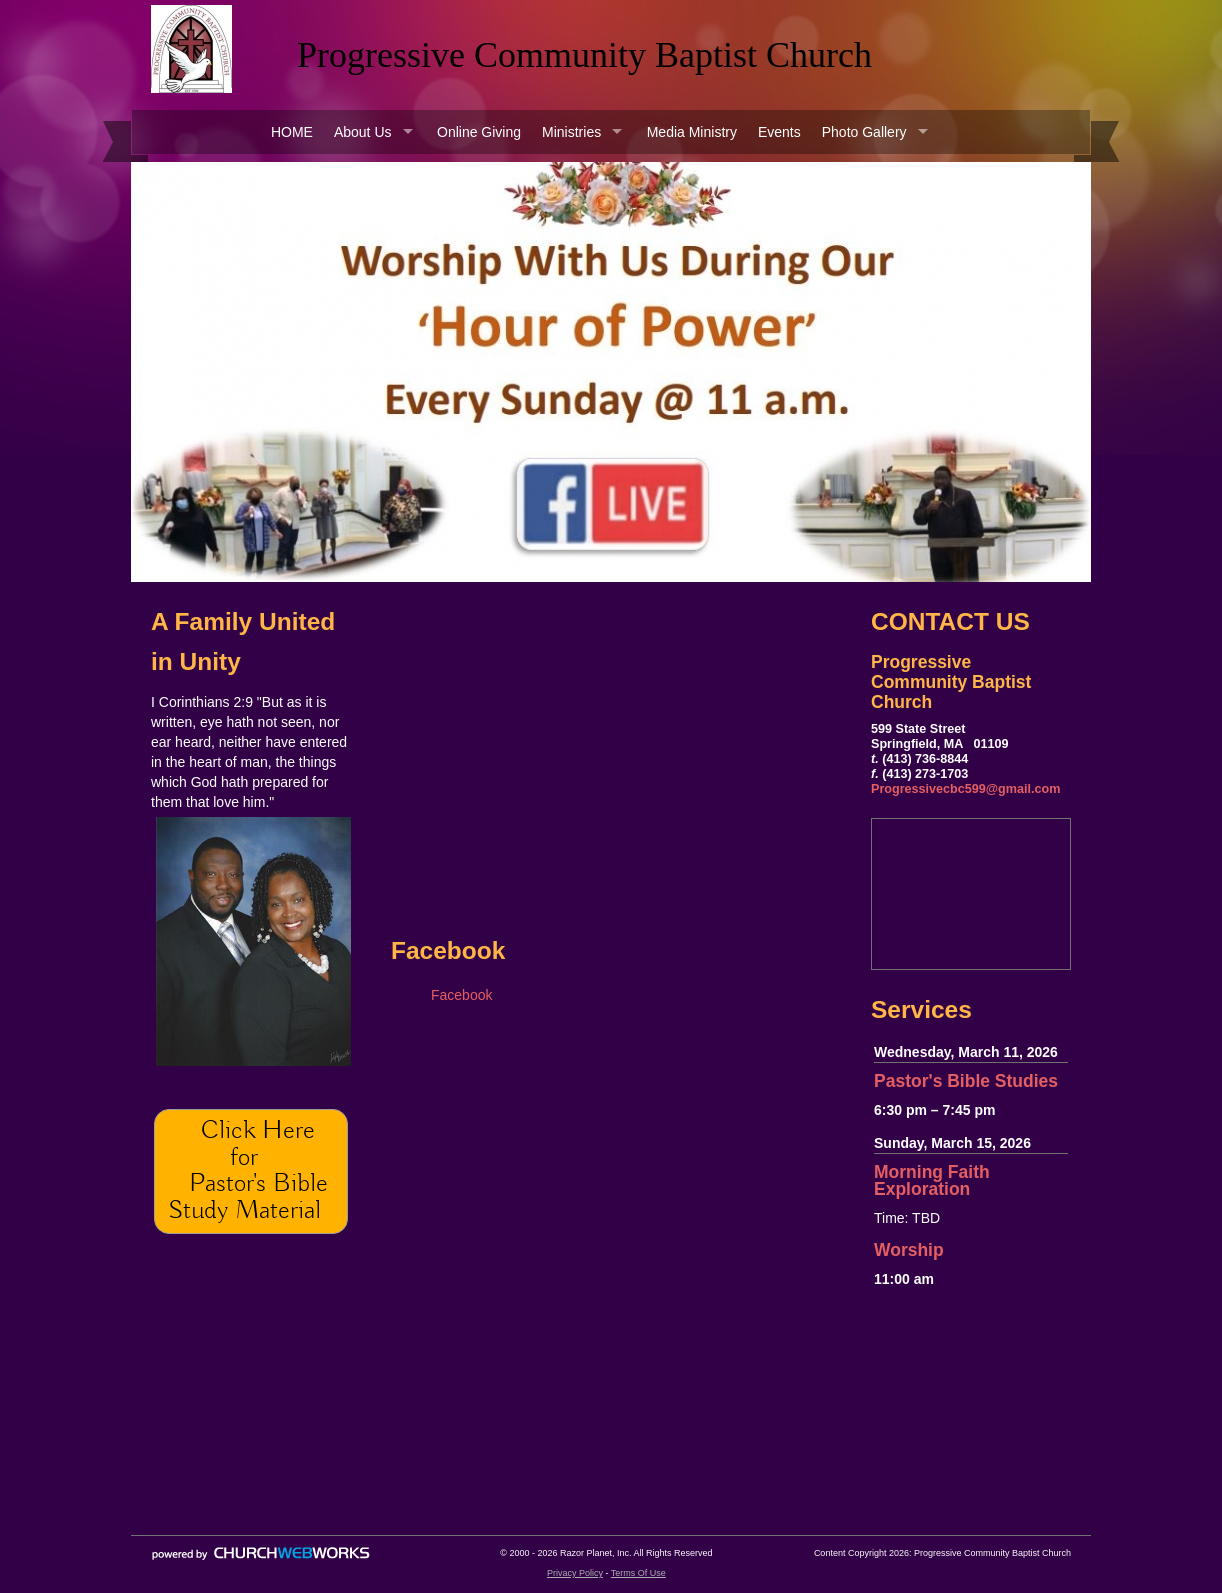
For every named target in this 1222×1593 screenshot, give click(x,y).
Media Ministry (692, 132)
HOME (292, 132)
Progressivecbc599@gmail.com (965, 789)
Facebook (461, 995)
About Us (363, 132)
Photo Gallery (864, 132)
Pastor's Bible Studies (966, 1081)
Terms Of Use (638, 1573)
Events (779, 132)
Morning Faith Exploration (932, 1180)
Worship (909, 1250)
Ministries (571, 132)
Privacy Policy (575, 1573)
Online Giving (479, 132)
